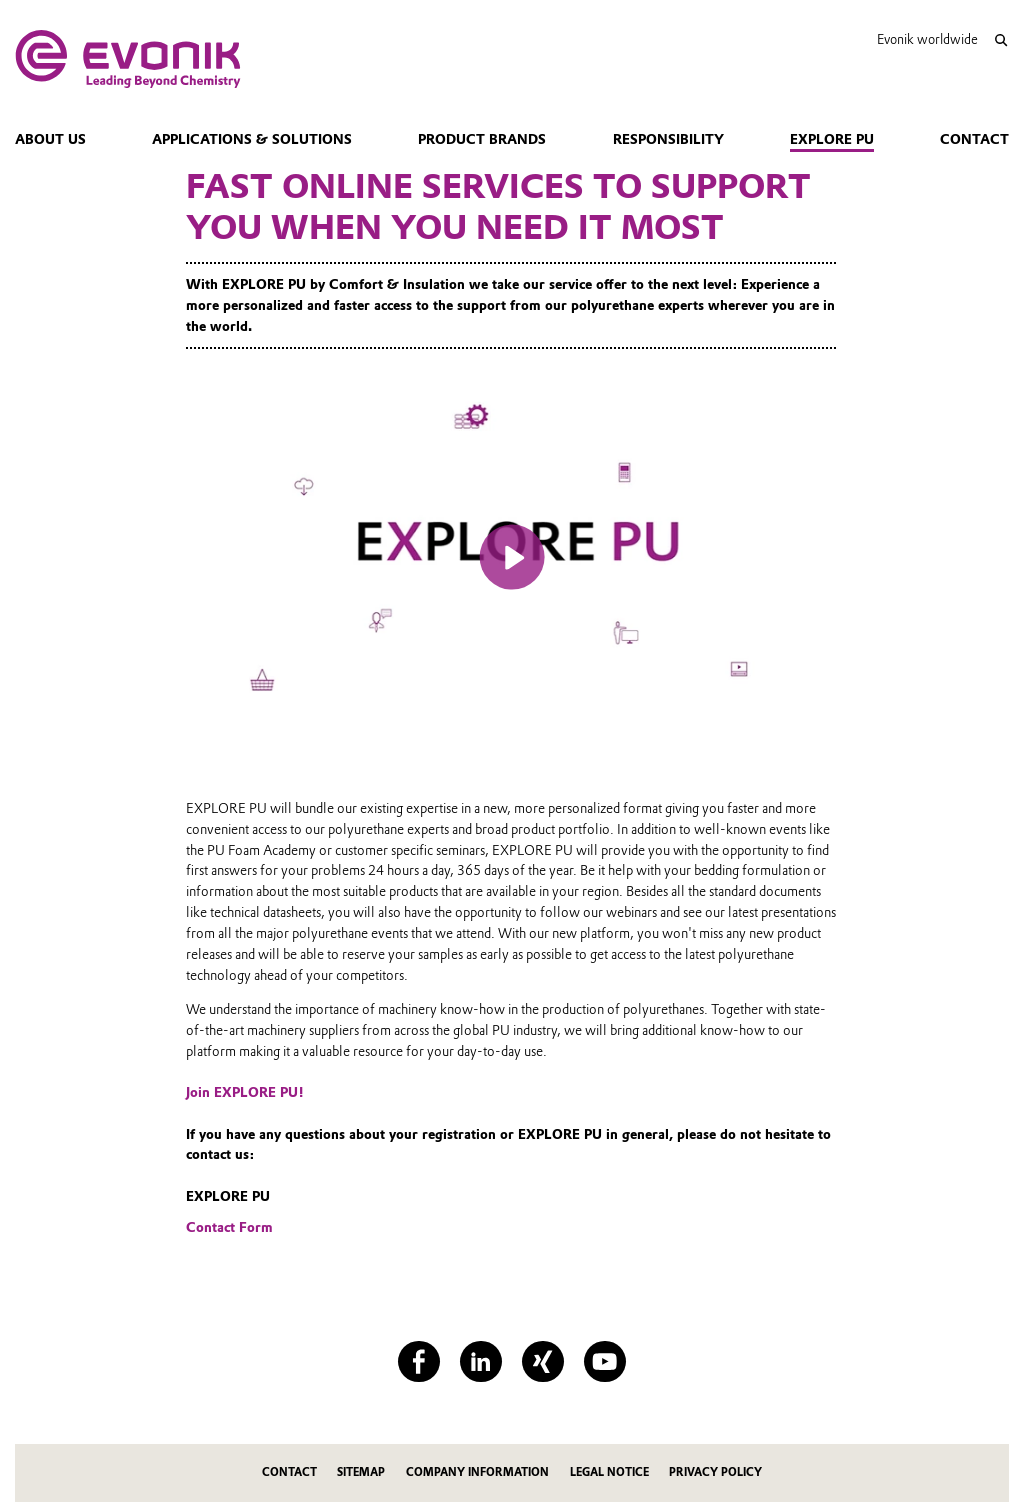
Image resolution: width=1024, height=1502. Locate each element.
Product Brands (482, 139)
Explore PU (832, 139)
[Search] (1000, 40)
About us (50, 139)
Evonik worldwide (927, 39)
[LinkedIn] (480, 1361)
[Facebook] (418, 1361)
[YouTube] (604, 1361)
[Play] (512, 557)
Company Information (477, 1472)
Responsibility (668, 139)
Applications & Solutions (252, 139)
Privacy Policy (715, 1472)
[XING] (542, 1361)
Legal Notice (609, 1472)
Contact (974, 139)
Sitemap (361, 1472)
